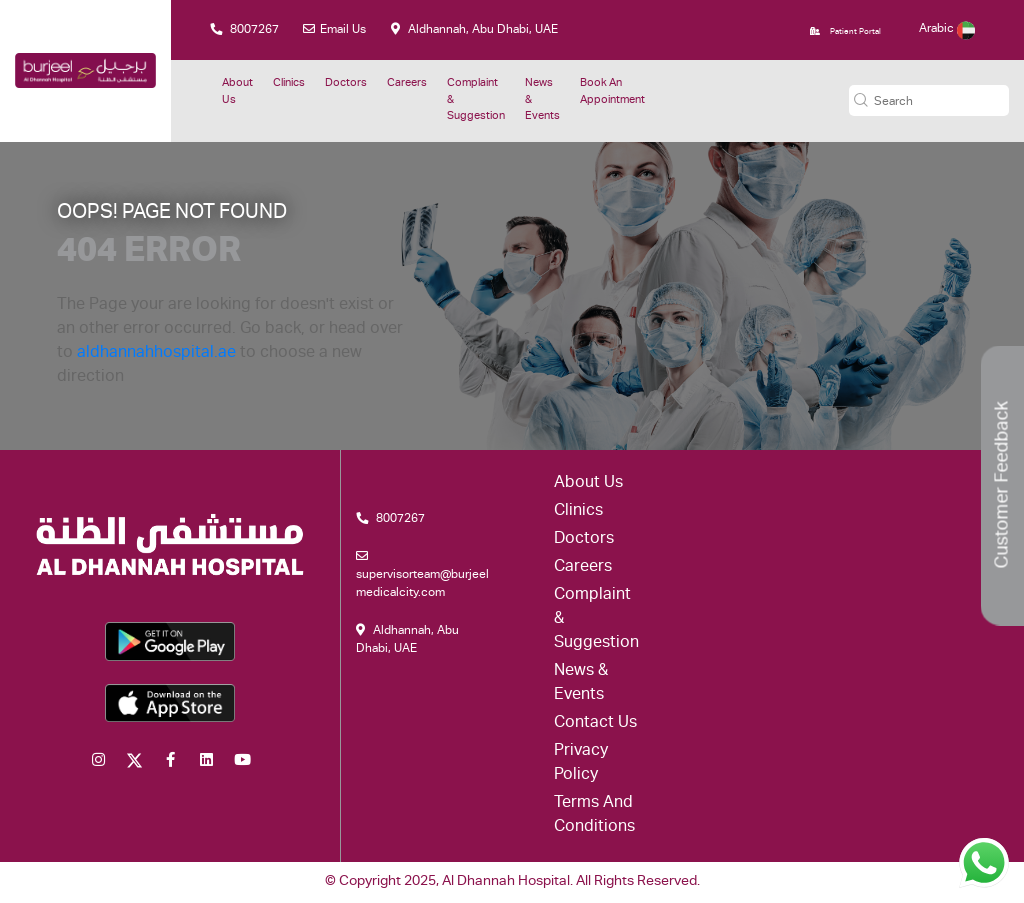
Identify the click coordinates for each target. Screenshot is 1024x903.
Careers (407, 83)
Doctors (346, 83)
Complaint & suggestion (476, 100)
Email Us (334, 29)
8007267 (244, 29)
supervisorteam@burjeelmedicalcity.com (422, 574)
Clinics (289, 83)
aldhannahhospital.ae (156, 354)
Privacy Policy (581, 764)
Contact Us (595, 724)
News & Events (542, 100)
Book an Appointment (612, 92)
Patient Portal (845, 31)
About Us (237, 92)
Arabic (947, 29)
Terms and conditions (594, 816)
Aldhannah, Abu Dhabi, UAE (474, 29)
